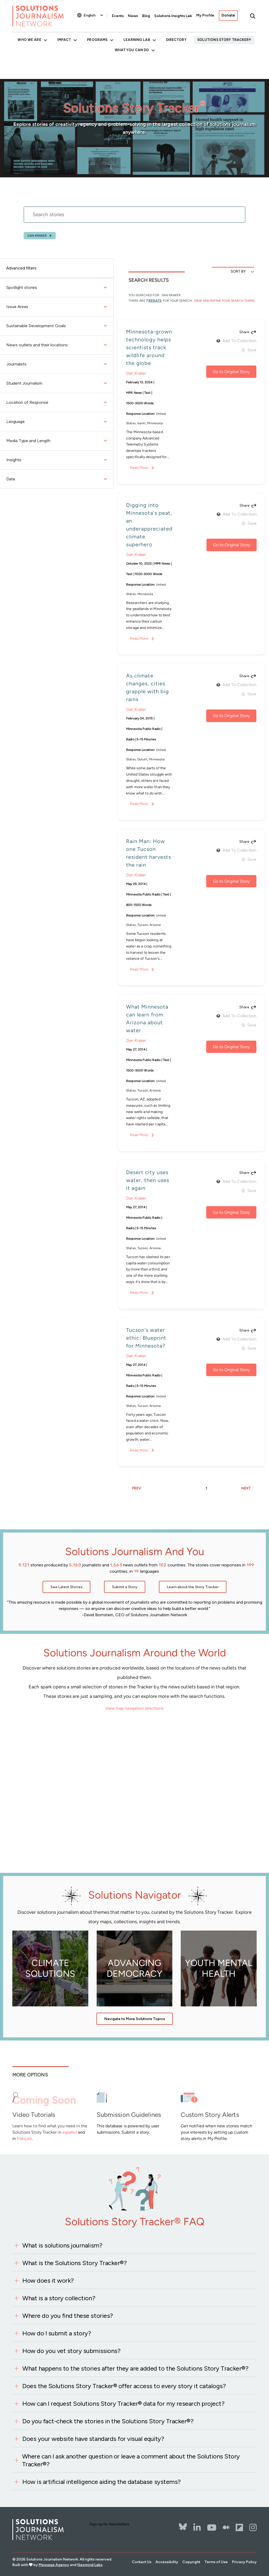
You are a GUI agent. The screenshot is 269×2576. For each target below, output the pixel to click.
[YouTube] (211, 2527)
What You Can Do (132, 50)
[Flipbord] (239, 2527)
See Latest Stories (66, 1587)
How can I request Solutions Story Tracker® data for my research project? (123, 2403)
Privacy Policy (244, 2562)
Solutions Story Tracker (223, 40)
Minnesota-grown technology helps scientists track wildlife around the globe (149, 347)
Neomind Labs (89, 2565)
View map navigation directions (134, 1708)
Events (118, 16)
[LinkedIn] (197, 2527)
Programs (97, 40)
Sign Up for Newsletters (109, 2524)
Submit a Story (124, 1587)
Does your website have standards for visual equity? (93, 2438)
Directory (176, 40)
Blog (146, 16)
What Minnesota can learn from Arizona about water (147, 1018)
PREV (136, 1488)
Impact (64, 40)
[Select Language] (94, 15)
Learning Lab (136, 40)
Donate (228, 15)
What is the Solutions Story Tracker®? (74, 2263)
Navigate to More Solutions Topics (134, 2019)
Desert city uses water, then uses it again (147, 1180)
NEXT (246, 1488)
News (133, 16)
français (24, 2138)
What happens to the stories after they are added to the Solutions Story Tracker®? (135, 2368)
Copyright (191, 2562)
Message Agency (54, 2565)
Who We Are (29, 40)
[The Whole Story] (226, 2527)
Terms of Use (216, 2562)
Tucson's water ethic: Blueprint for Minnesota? (146, 1338)
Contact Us (141, 2562)
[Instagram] (253, 2527)
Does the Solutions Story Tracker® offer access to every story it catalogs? (124, 2386)
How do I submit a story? (56, 2333)
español (69, 2132)
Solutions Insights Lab (173, 16)
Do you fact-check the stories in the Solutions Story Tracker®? (107, 2421)
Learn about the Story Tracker (193, 1587)
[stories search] (134, 218)
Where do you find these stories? (67, 2315)
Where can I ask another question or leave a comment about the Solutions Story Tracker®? (131, 2460)
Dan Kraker (37, 235)
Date (56, 478)
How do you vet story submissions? (71, 2351)
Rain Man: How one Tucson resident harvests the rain (148, 853)
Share (244, 332)
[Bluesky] (183, 2523)
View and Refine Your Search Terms (224, 301)
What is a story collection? (58, 2298)
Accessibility (167, 2562)
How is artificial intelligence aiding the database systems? (101, 2481)
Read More (139, 467)
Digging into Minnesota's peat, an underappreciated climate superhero (149, 525)
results (154, 301)
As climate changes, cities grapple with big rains (147, 687)
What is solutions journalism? (62, 2245)
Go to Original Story (231, 371)
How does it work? (48, 2280)
